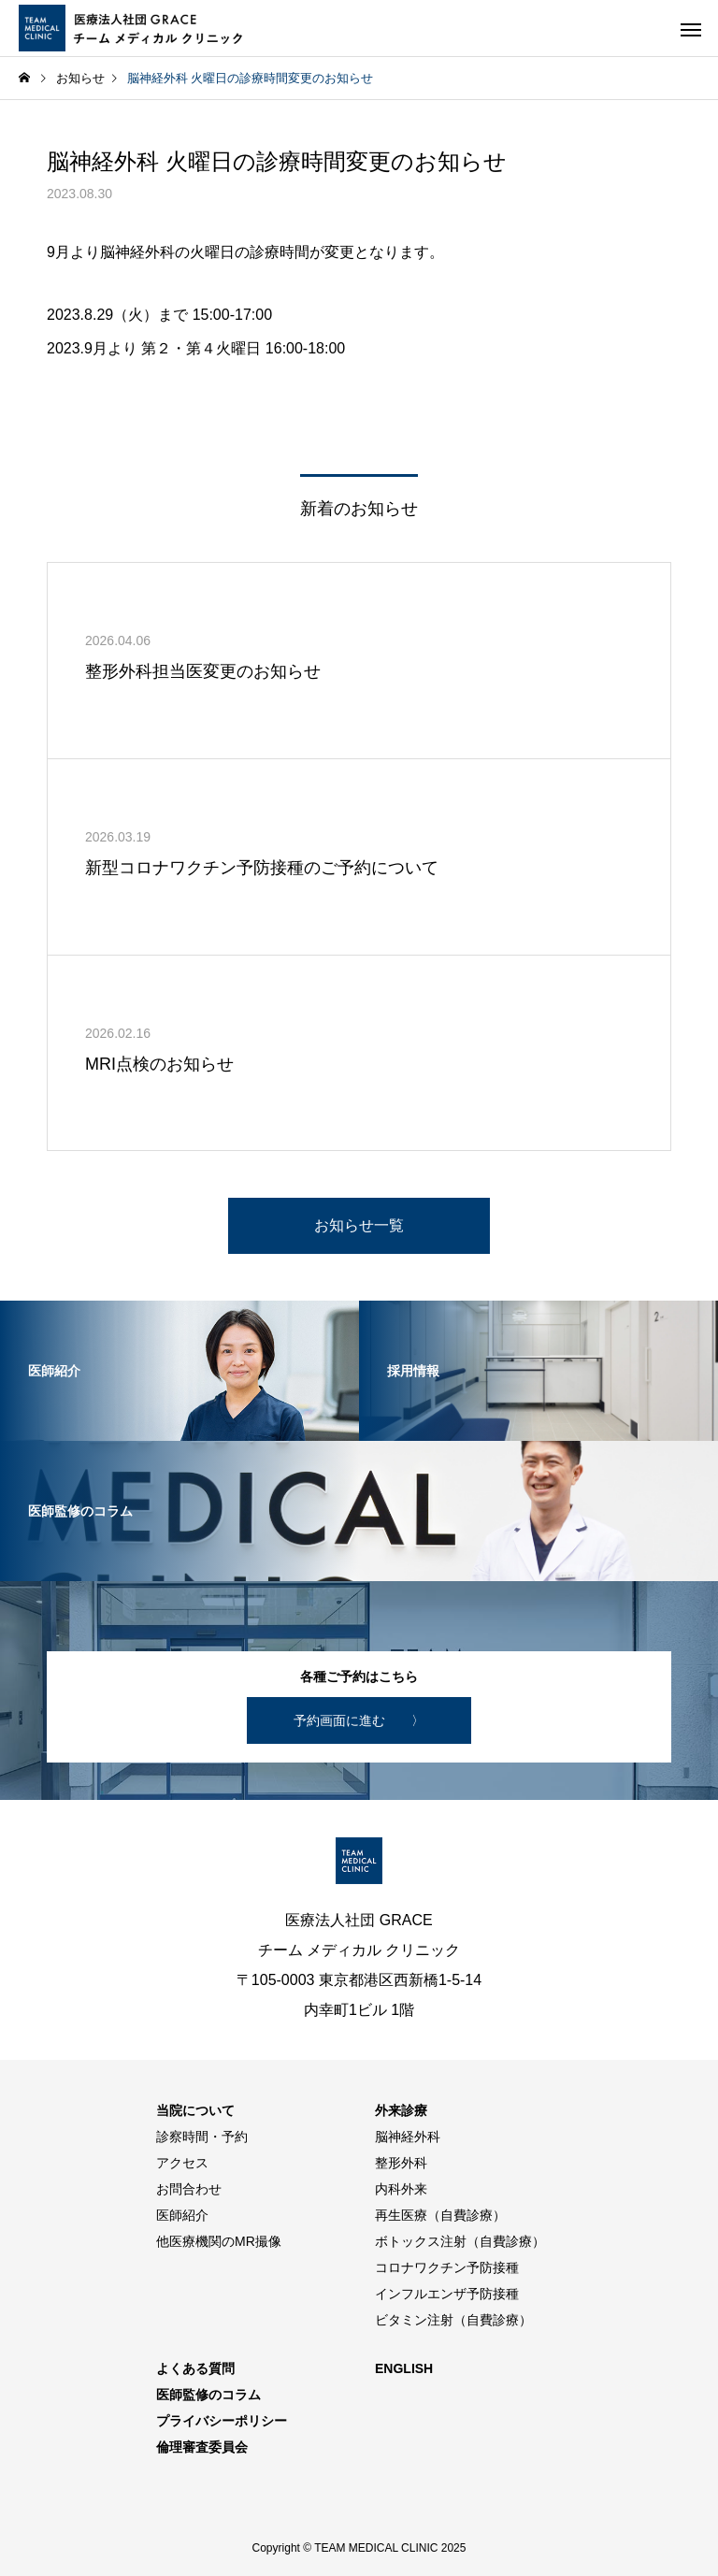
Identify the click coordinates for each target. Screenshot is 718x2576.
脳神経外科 (407, 2136)
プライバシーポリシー (221, 2420)
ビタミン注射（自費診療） (453, 2319)
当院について (195, 2110)
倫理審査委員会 (202, 2446)
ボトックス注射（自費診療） (460, 2241)
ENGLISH (404, 2368)
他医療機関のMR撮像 (218, 2241)
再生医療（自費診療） (440, 2215)
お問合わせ (189, 2188)
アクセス (182, 2162)
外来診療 (401, 2110)
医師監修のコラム (208, 2394)
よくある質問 (195, 2368)
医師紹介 (182, 2215)
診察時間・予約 (202, 2136)
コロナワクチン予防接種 (447, 2267)
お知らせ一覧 (359, 1225)
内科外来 (401, 2188)
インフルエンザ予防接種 (447, 2293)
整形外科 (401, 2162)
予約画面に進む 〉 (359, 1720)
